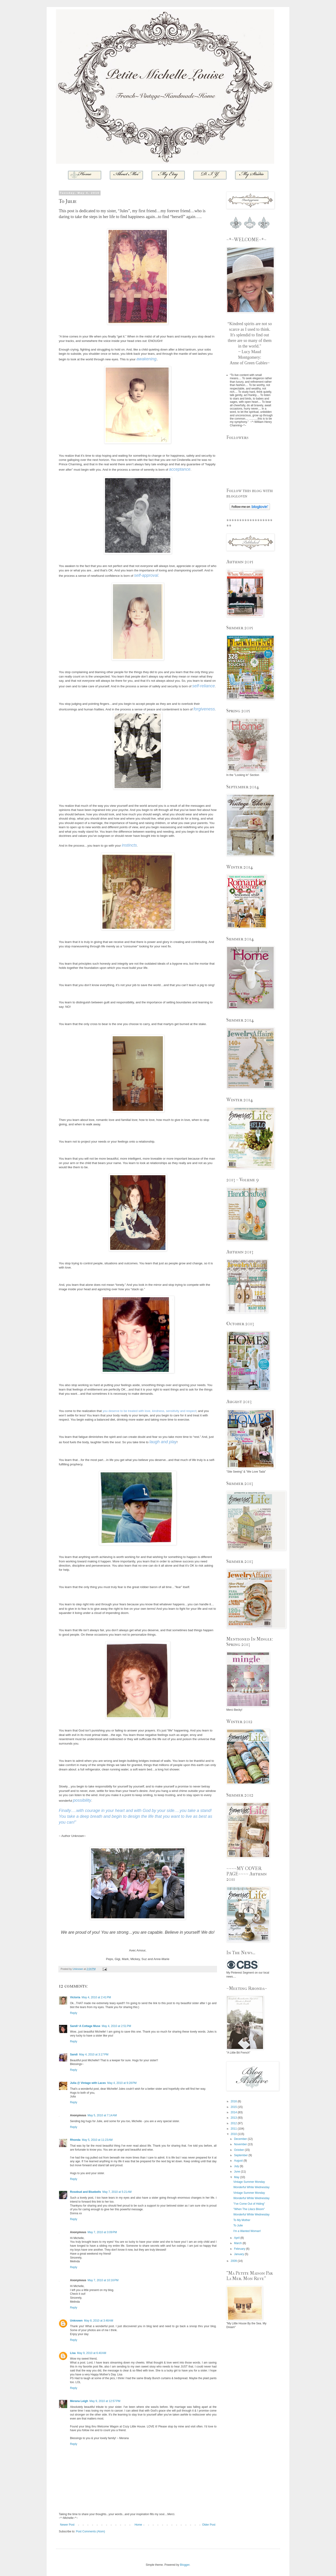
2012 (234, 2123)
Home (138, 2524)
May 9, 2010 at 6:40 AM (91, 2353)
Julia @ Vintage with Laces (88, 2083)
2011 (234, 2128)
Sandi (74, 2054)
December (241, 2139)
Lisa (73, 2353)
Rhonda (75, 2139)
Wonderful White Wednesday (251, 2187)
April (237, 2237)
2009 (234, 2261)
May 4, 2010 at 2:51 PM (116, 2026)
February (240, 2248)
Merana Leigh (79, 2401)
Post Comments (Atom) (90, 2531)
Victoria (75, 1997)
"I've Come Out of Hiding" (249, 2203)
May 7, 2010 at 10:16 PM (103, 2280)
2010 (234, 2134)
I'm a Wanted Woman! (247, 2231)
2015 (234, 2107)
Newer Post (67, 2524)
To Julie (238, 2225)
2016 (234, 2101)
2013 (234, 2117)
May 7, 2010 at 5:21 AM (117, 2192)
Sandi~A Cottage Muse (85, 2026)
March (238, 2243)
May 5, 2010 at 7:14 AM (102, 2115)
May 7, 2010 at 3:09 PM (102, 2232)
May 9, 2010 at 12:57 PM (104, 2401)
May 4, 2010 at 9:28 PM (122, 2083)
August (239, 2160)
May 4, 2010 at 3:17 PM (93, 2054)
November (241, 2144)
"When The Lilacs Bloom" (249, 2209)
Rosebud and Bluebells (85, 2192)
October (239, 2150)
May (237, 2177)
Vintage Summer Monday (249, 2181)
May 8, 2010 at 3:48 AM (98, 2320)
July (237, 2166)
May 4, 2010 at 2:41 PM (96, 1997)
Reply (73, 2013)
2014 (234, 2112)
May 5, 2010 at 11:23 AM (97, 2139)
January (239, 2254)
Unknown (76, 2320)
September (241, 2155)
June (237, 2171)
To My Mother (241, 2220)
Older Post (208, 2524)
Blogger (184, 2564)
